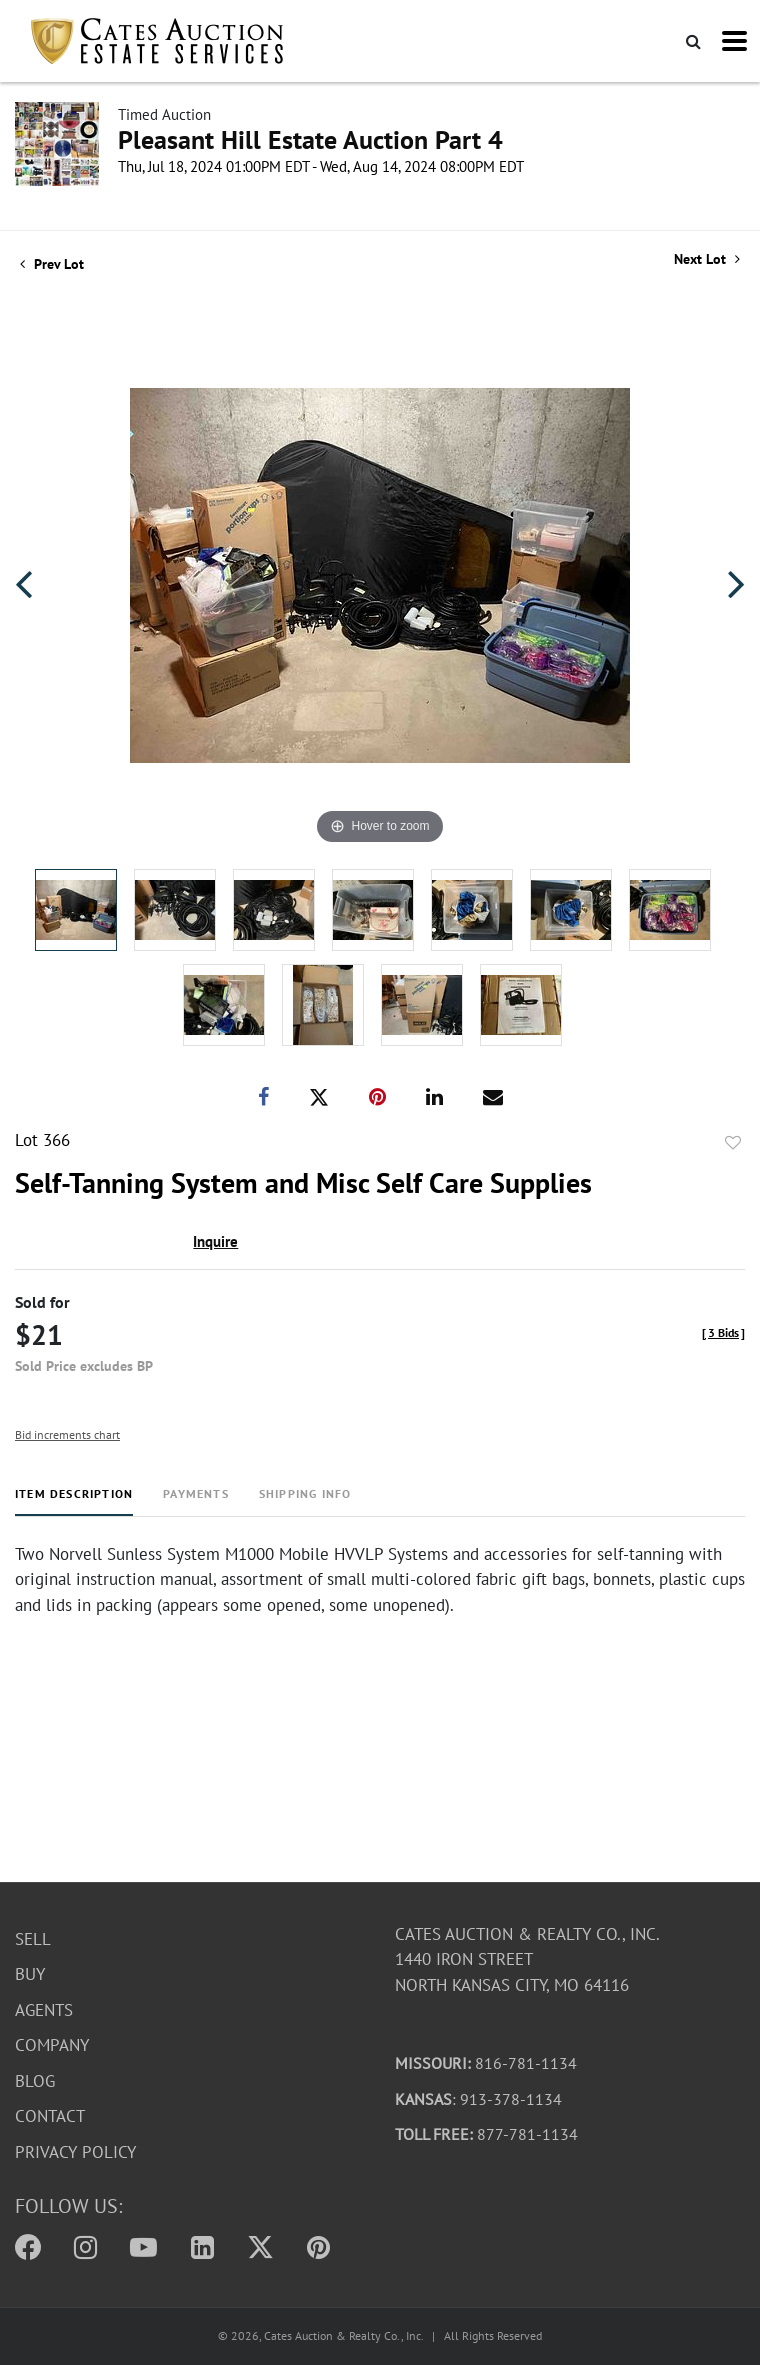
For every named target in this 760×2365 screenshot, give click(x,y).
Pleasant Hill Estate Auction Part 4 (310, 139)
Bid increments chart (67, 1434)
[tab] (74, 1501)
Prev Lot (52, 264)
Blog (35, 2081)
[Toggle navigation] (734, 41)
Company (52, 2046)
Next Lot (707, 259)
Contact (50, 2117)
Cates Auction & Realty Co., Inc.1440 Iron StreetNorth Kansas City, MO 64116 (527, 1959)
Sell (33, 1939)
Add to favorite (733, 1143)
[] (723, 1332)
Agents (44, 2010)
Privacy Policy (75, 2152)
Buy (30, 1975)
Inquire (215, 1241)
